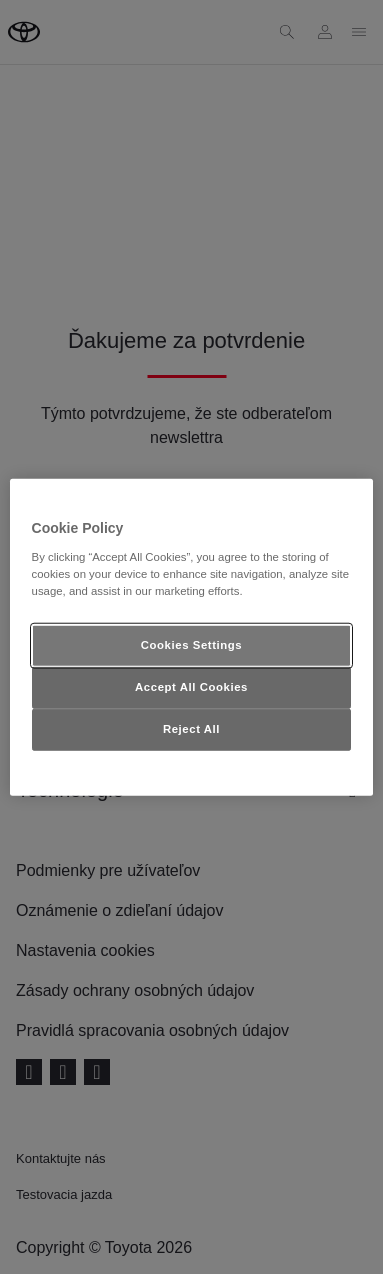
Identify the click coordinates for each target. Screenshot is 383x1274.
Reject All (191, 728)
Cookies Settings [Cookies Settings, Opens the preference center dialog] (191, 645)
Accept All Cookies (191, 686)
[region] (192, 637)
